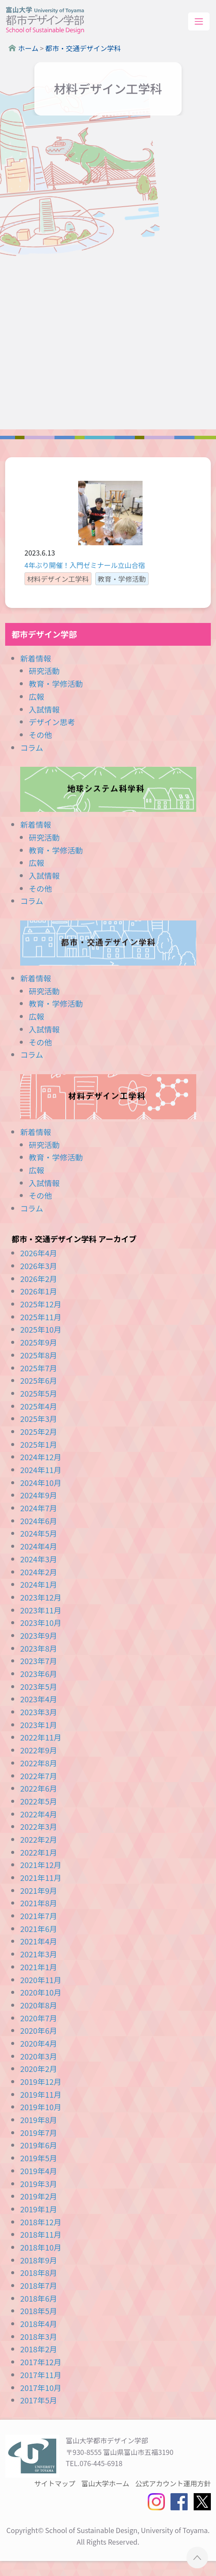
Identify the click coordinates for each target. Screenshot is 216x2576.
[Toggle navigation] (199, 21)
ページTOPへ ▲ (197, 2557)
